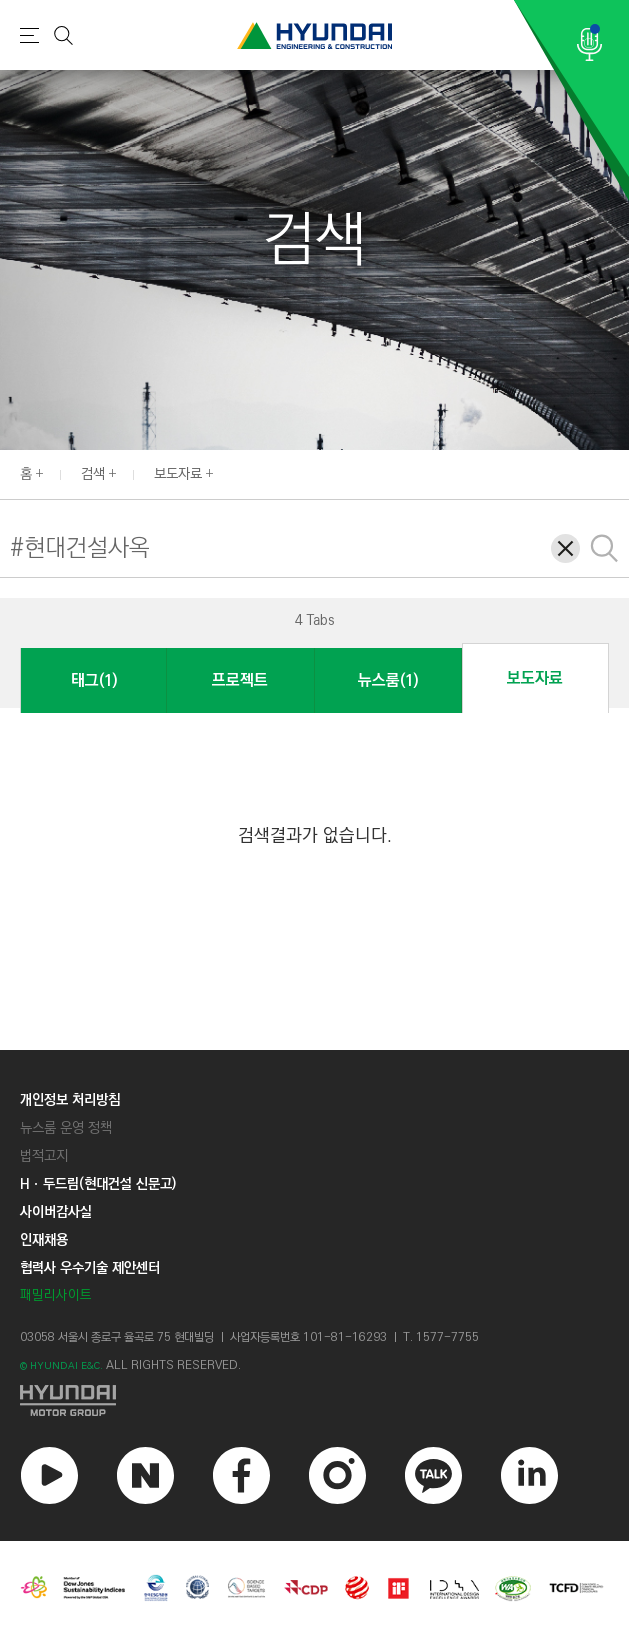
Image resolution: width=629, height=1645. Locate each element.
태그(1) (94, 680)
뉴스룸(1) (388, 680)
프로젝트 (240, 680)
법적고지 (44, 1156)
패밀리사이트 (56, 1295)
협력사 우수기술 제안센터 (90, 1268)
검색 (93, 474)
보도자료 (178, 474)
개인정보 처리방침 (70, 1100)
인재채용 (44, 1240)
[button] (31, 619)
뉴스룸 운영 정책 (66, 1128)
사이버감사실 (56, 1212)
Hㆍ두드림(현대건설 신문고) (98, 1184)
